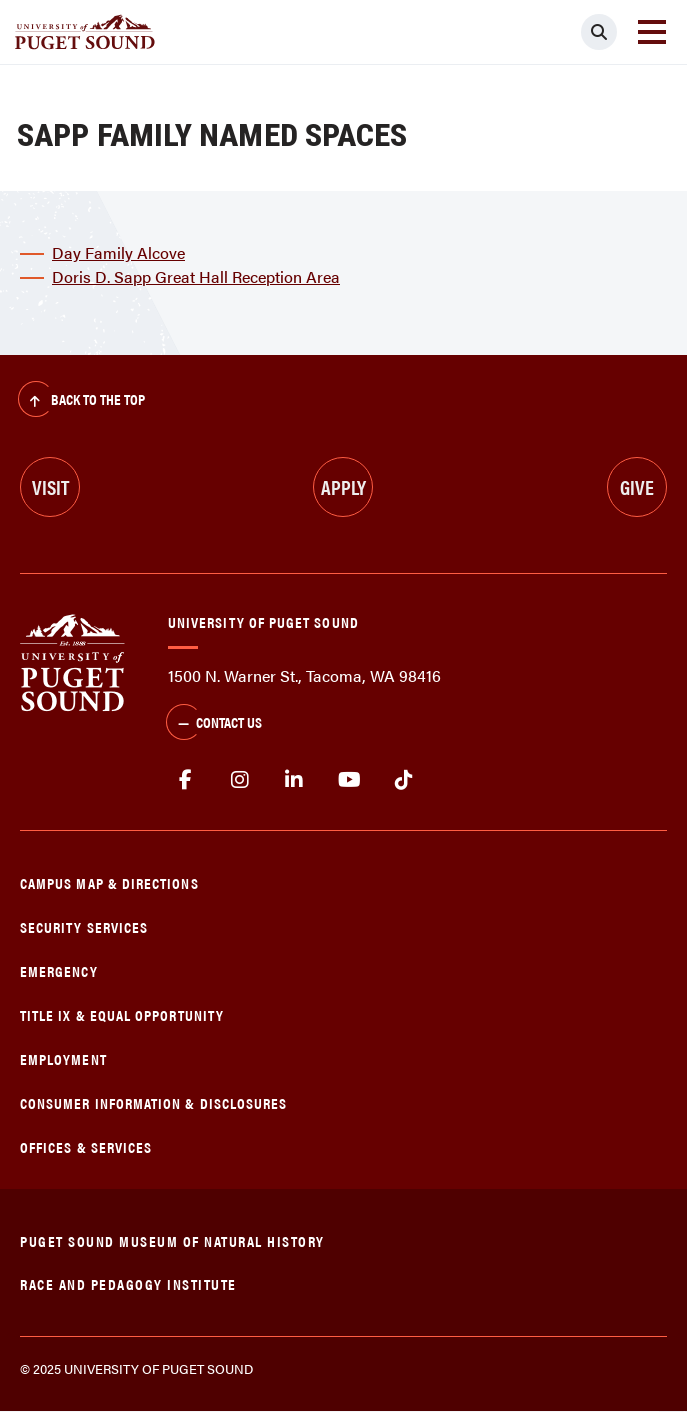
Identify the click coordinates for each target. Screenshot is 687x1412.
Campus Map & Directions (109, 882)
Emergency (59, 970)
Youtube (349, 780)
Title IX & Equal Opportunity (122, 1014)
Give (637, 486)
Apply (343, 486)
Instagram (240, 780)
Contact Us (214, 724)
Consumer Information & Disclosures (153, 1102)
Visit (50, 486)
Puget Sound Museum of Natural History (172, 1240)
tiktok (403, 780)
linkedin (294, 780)
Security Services (84, 926)
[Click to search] (599, 32)
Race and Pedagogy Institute (128, 1283)
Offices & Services (86, 1146)
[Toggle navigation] (652, 32)
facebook (185, 780)
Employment (63, 1058)
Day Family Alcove (118, 252)
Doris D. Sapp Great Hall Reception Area (196, 276)
